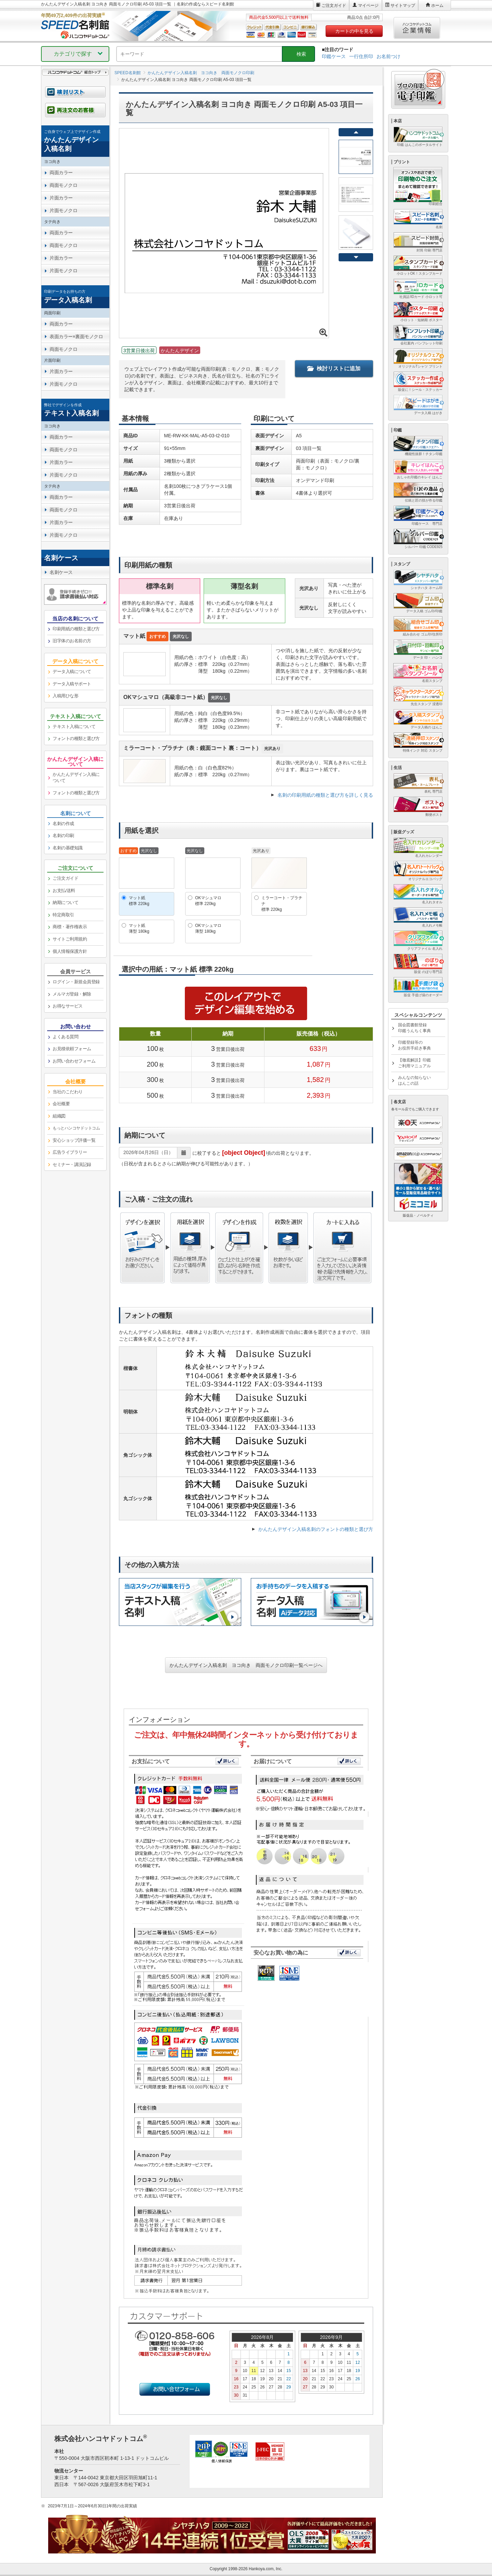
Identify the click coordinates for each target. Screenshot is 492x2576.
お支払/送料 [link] (64, 890)
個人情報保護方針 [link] (70, 951)
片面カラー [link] (61, 198)
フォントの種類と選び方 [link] (76, 738)
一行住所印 (361, 56)
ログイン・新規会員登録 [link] (76, 981)
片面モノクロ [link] (63, 210)
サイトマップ (403, 5)
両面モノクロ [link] (63, 185)
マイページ (368, 5)
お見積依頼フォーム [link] (72, 1048)
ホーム (437, 5)
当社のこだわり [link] (68, 1091)
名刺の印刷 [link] (63, 835)
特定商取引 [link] (63, 914)
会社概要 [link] (61, 1103)
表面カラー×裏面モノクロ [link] (76, 336)
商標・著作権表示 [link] (70, 926)
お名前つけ (388, 56)
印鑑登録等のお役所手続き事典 (414, 1045)
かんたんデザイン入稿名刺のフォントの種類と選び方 (315, 1529)
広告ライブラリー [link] (70, 1152)
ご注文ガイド (334, 5)
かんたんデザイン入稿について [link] (76, 777)
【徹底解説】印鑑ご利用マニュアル (414, 1063)
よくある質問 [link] (65, 1036)
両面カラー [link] (61, 172)
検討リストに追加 (333, 368)
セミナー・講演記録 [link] (72, 1164)
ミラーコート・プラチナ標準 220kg (281, 903)
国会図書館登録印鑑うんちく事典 (414, 1028)
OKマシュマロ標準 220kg (208, 900)
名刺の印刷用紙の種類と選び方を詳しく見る (325, 795)
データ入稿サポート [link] (72, 683)
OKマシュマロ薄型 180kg (208, 928)
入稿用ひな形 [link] (65, 695)
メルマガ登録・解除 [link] (72, 994)
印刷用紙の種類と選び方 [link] (76, 628)
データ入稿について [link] (72, 671)
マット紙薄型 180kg (139, 928)
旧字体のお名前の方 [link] (72, 640)
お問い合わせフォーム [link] (74, 1061)
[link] (75, 141)
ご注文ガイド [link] (65, 878)
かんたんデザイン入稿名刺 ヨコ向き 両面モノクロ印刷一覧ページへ (246, 1665)
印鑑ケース (334, 56)
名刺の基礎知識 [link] (68, 847)
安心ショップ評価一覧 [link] (74, 1140)
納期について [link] (65, 902)
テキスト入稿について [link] (74, 726)
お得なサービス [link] (68, 1006)
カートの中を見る (354, 31)
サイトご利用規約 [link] (70, 939)
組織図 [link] (59, 1116)
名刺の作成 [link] (63, 823)
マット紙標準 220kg (139, 900)
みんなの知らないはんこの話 (414, 1080)
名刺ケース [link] (61, 572)
